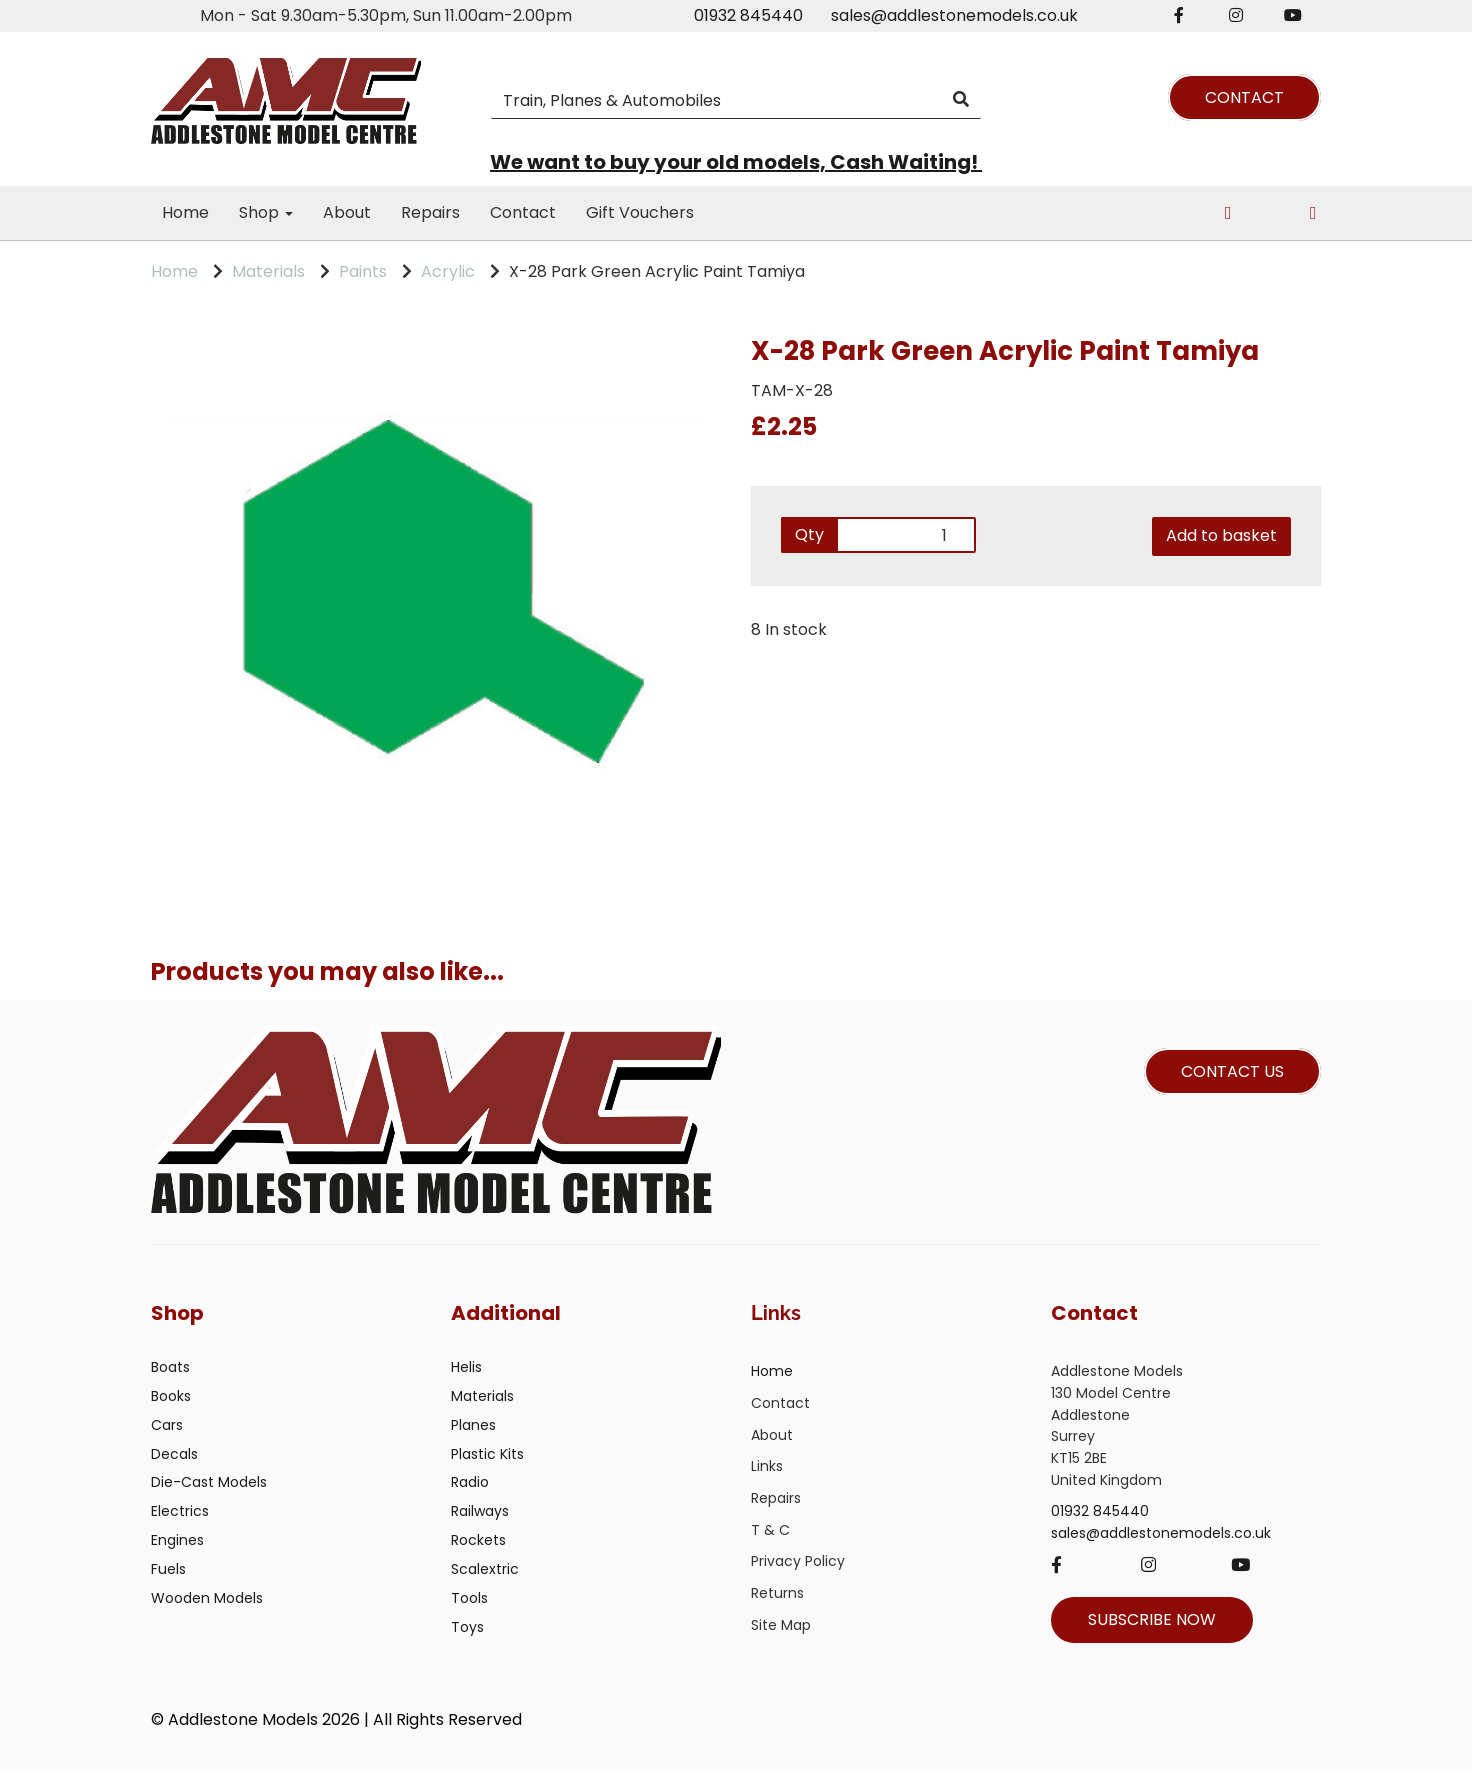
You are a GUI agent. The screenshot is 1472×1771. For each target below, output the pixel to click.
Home (185, 212)
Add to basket (1221, 535)
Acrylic (448, 271)
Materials (268, 271)
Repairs (430, 212)
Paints (363, 271)
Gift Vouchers (640, 212)
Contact (523, 212)
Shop (266, 212)
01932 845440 (748, 15)
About (347, 212)
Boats (170, 1367)
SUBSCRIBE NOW (1152, 1619)
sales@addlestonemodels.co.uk (954, 15)
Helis (466, 1367)
